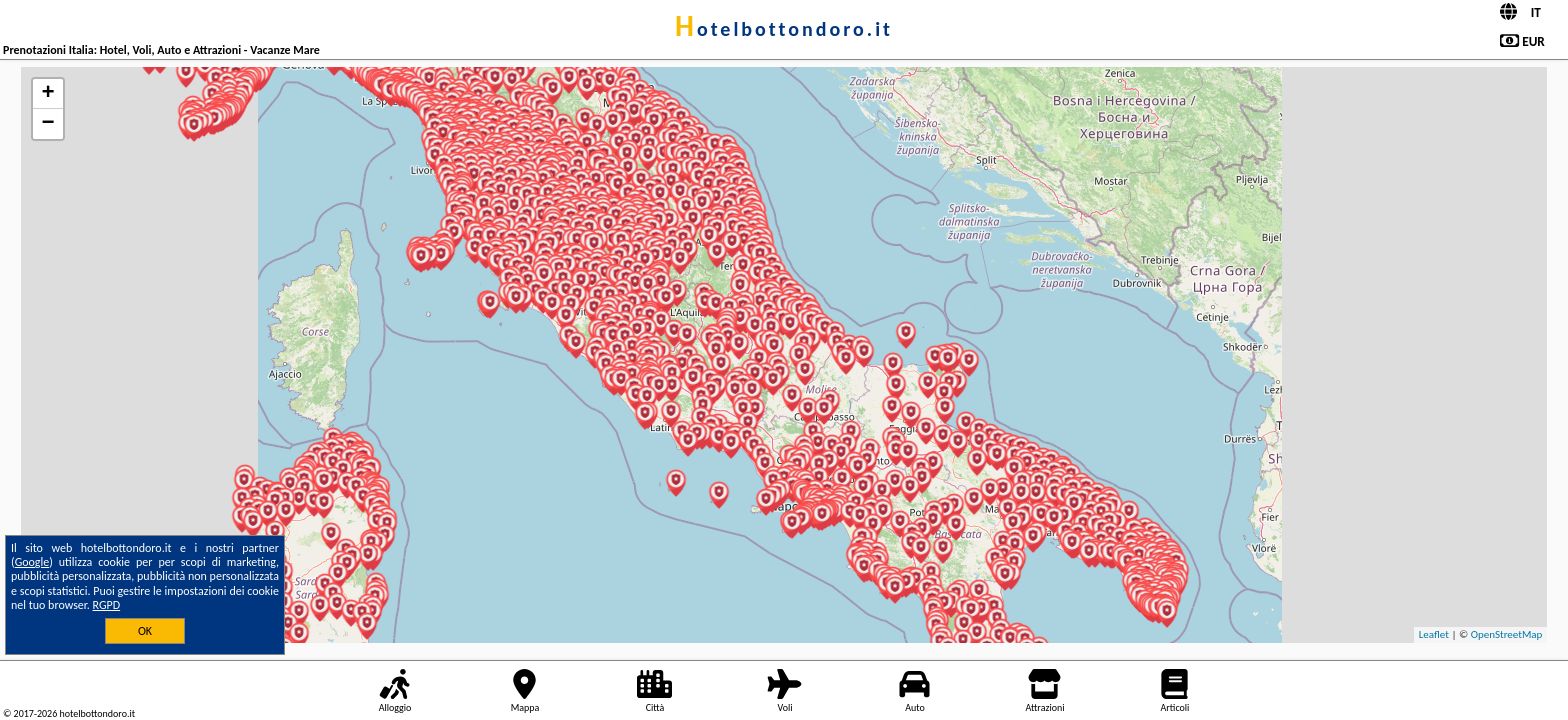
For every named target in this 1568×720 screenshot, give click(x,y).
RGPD (107, 605)
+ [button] (47, 94)
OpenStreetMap (1507, 634)
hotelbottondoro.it (784, 29)
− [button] (47, 124)
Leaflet (1434, 634)
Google (32, 562)
